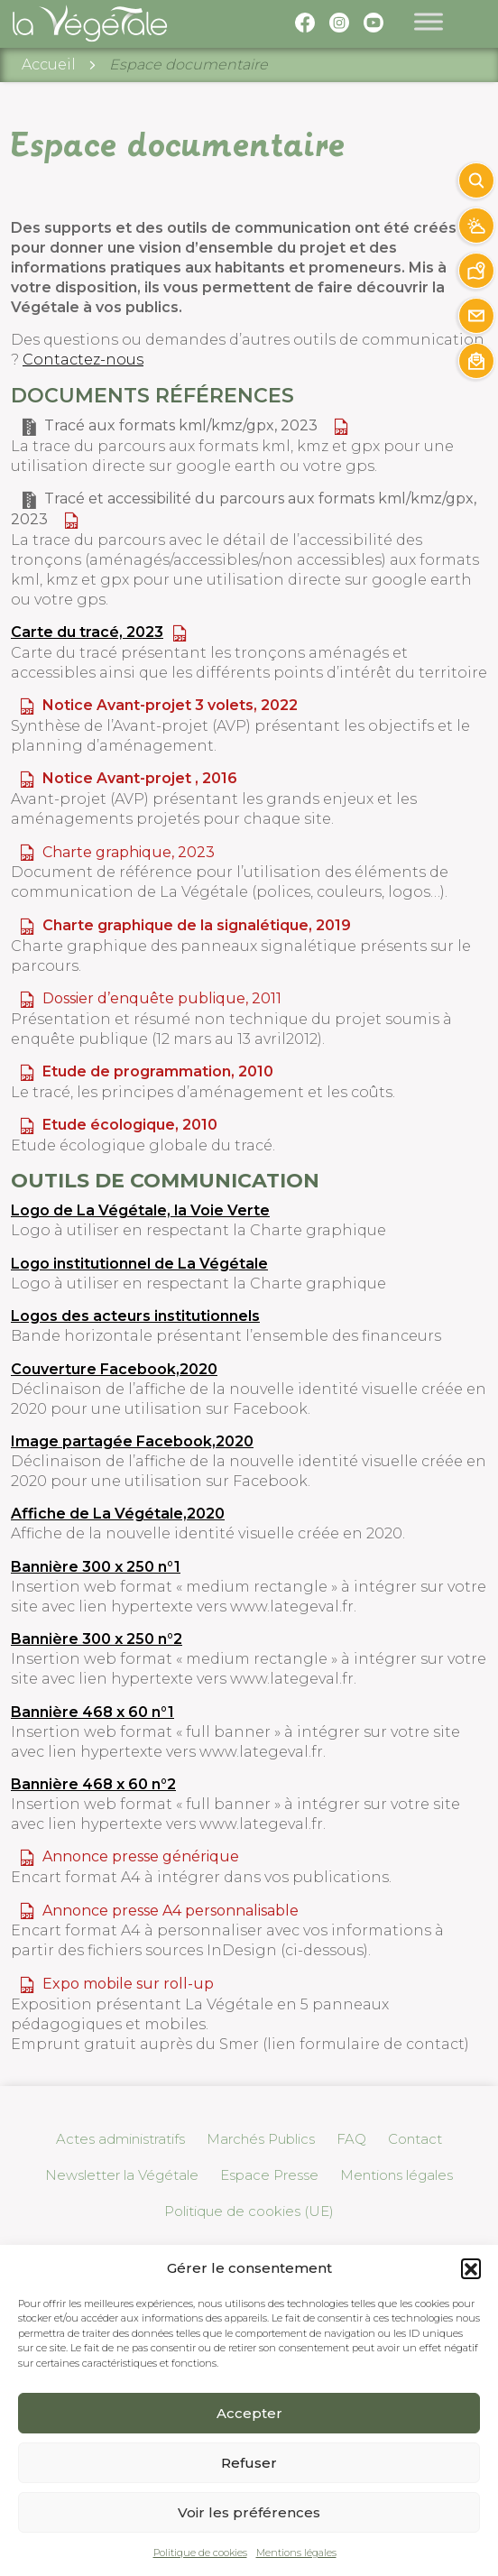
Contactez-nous (83, 359)
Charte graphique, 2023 (128, 852)
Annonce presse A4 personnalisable (170, 1910)
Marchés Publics (261, 2138)
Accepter (249, 2413)
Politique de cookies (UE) (249, 2211)
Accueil (49, 64)
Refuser (249, 2462)
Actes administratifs (120, 2138)
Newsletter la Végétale (121, 2175)
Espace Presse (269, 2175)
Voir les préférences (249, 2512)
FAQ (351, 2138)
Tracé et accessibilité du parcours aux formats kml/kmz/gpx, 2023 (243, 509)
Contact (415, 2138)
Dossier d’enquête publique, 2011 (161, 998)
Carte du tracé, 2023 (87, 632)
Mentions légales (296, 2552)
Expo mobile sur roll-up (128, 1983)
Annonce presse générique (140, 1856)
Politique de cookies (200, 2552)
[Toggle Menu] (428, 21)
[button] (471, 2268)
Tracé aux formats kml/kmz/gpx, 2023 (181, 425)
